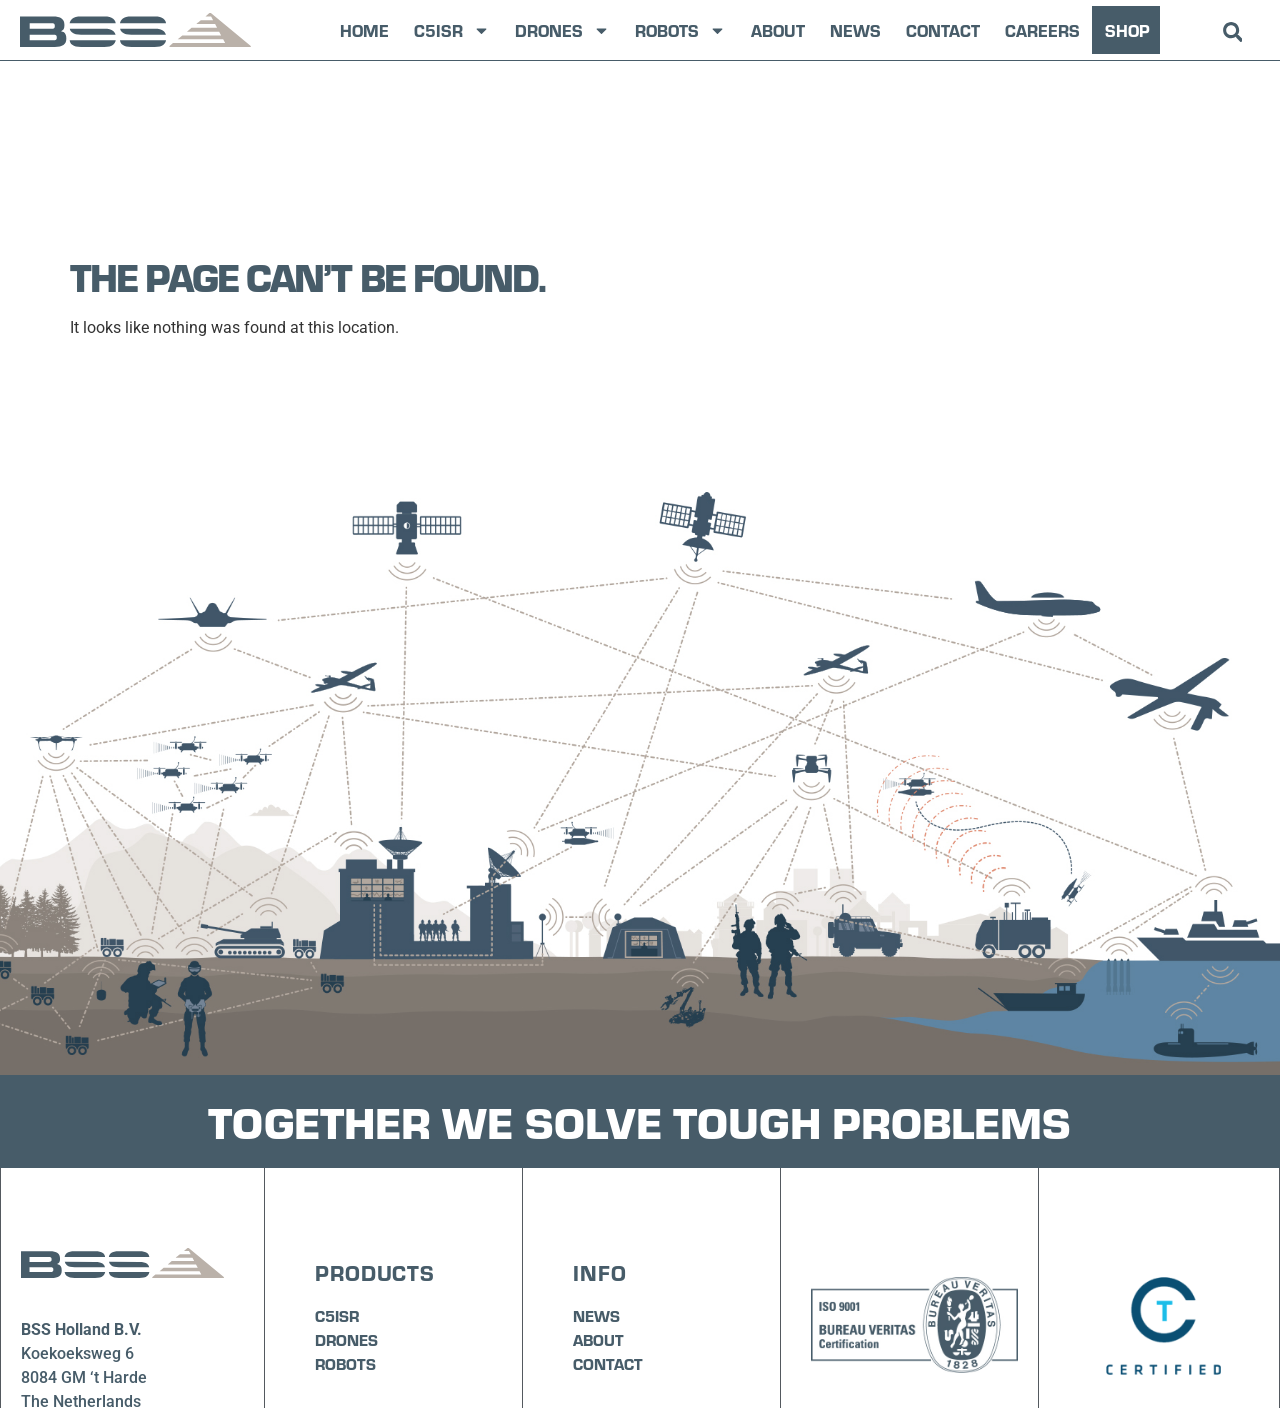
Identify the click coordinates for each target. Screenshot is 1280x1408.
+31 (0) (47, 1276)
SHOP (1127, 30)
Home (364, 30)
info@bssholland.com (98, 1300)
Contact (943, 30)
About (778, 30)
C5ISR (452, 30)
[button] (1232, 32)
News (855, 30)
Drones (562, 30)
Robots (680, 30)
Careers (1042, 30)
